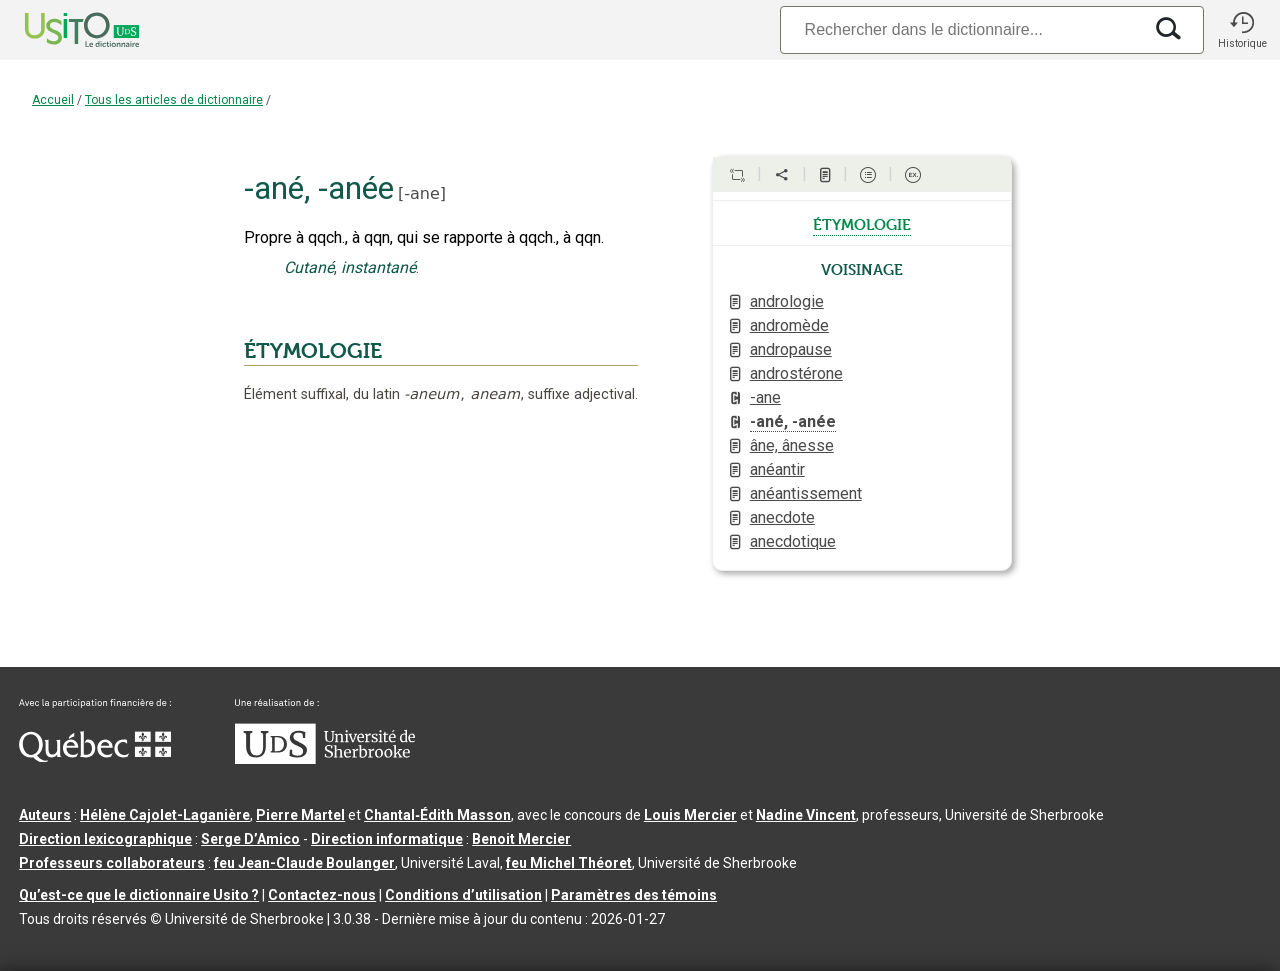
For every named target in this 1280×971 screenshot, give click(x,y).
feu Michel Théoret (569, 863)
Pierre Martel (300, 815)
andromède (789, 325)
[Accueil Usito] (60, 30)
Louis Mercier (690, 815)
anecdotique (793, 541)
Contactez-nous (322, 895)
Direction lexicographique (105, 839)
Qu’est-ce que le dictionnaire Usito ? (139, 895)
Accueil (53, 100)
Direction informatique (387, 839)
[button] (1242, 30)
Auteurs (45, 815)
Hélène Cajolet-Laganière (165, 815)
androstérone (796, 373)
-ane (422, 193)
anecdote (782, 517)
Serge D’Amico (250, 839)
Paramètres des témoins (634, 895)
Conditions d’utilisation (463, 895)
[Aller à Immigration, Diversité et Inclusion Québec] (95, 757)
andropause (791, 349)
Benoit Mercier (521, 839)
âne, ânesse (792, 445)
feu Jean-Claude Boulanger (304, 863)
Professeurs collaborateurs (112, 863)
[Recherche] (961, 29)
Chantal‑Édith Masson (437, 815)
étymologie (862, 223)
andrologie (787, 301)
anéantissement (806, 493)
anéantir (777, 469)
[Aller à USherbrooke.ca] (325, 759)
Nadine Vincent (806, 815)
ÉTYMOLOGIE (313, 351)
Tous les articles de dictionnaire (174, 100)
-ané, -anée (793, 421)
